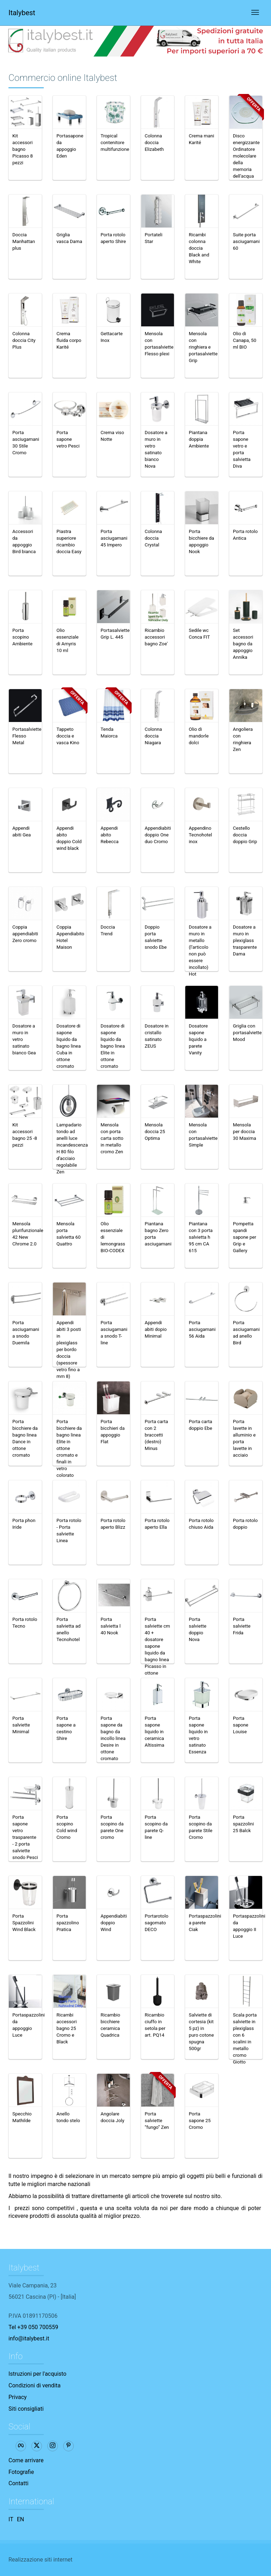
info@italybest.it (28, 2338)
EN (20, 2519)
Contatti (18, 2483)
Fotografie (21, 2472)
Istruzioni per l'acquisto (37, 2373)
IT (10, 2519)
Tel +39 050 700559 (33, 2327)
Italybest (21, 12)
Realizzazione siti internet (40, 2559)
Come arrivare (26, 2460)
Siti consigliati (26, 2408)
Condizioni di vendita (34, 2385)
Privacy (17, 2397)
